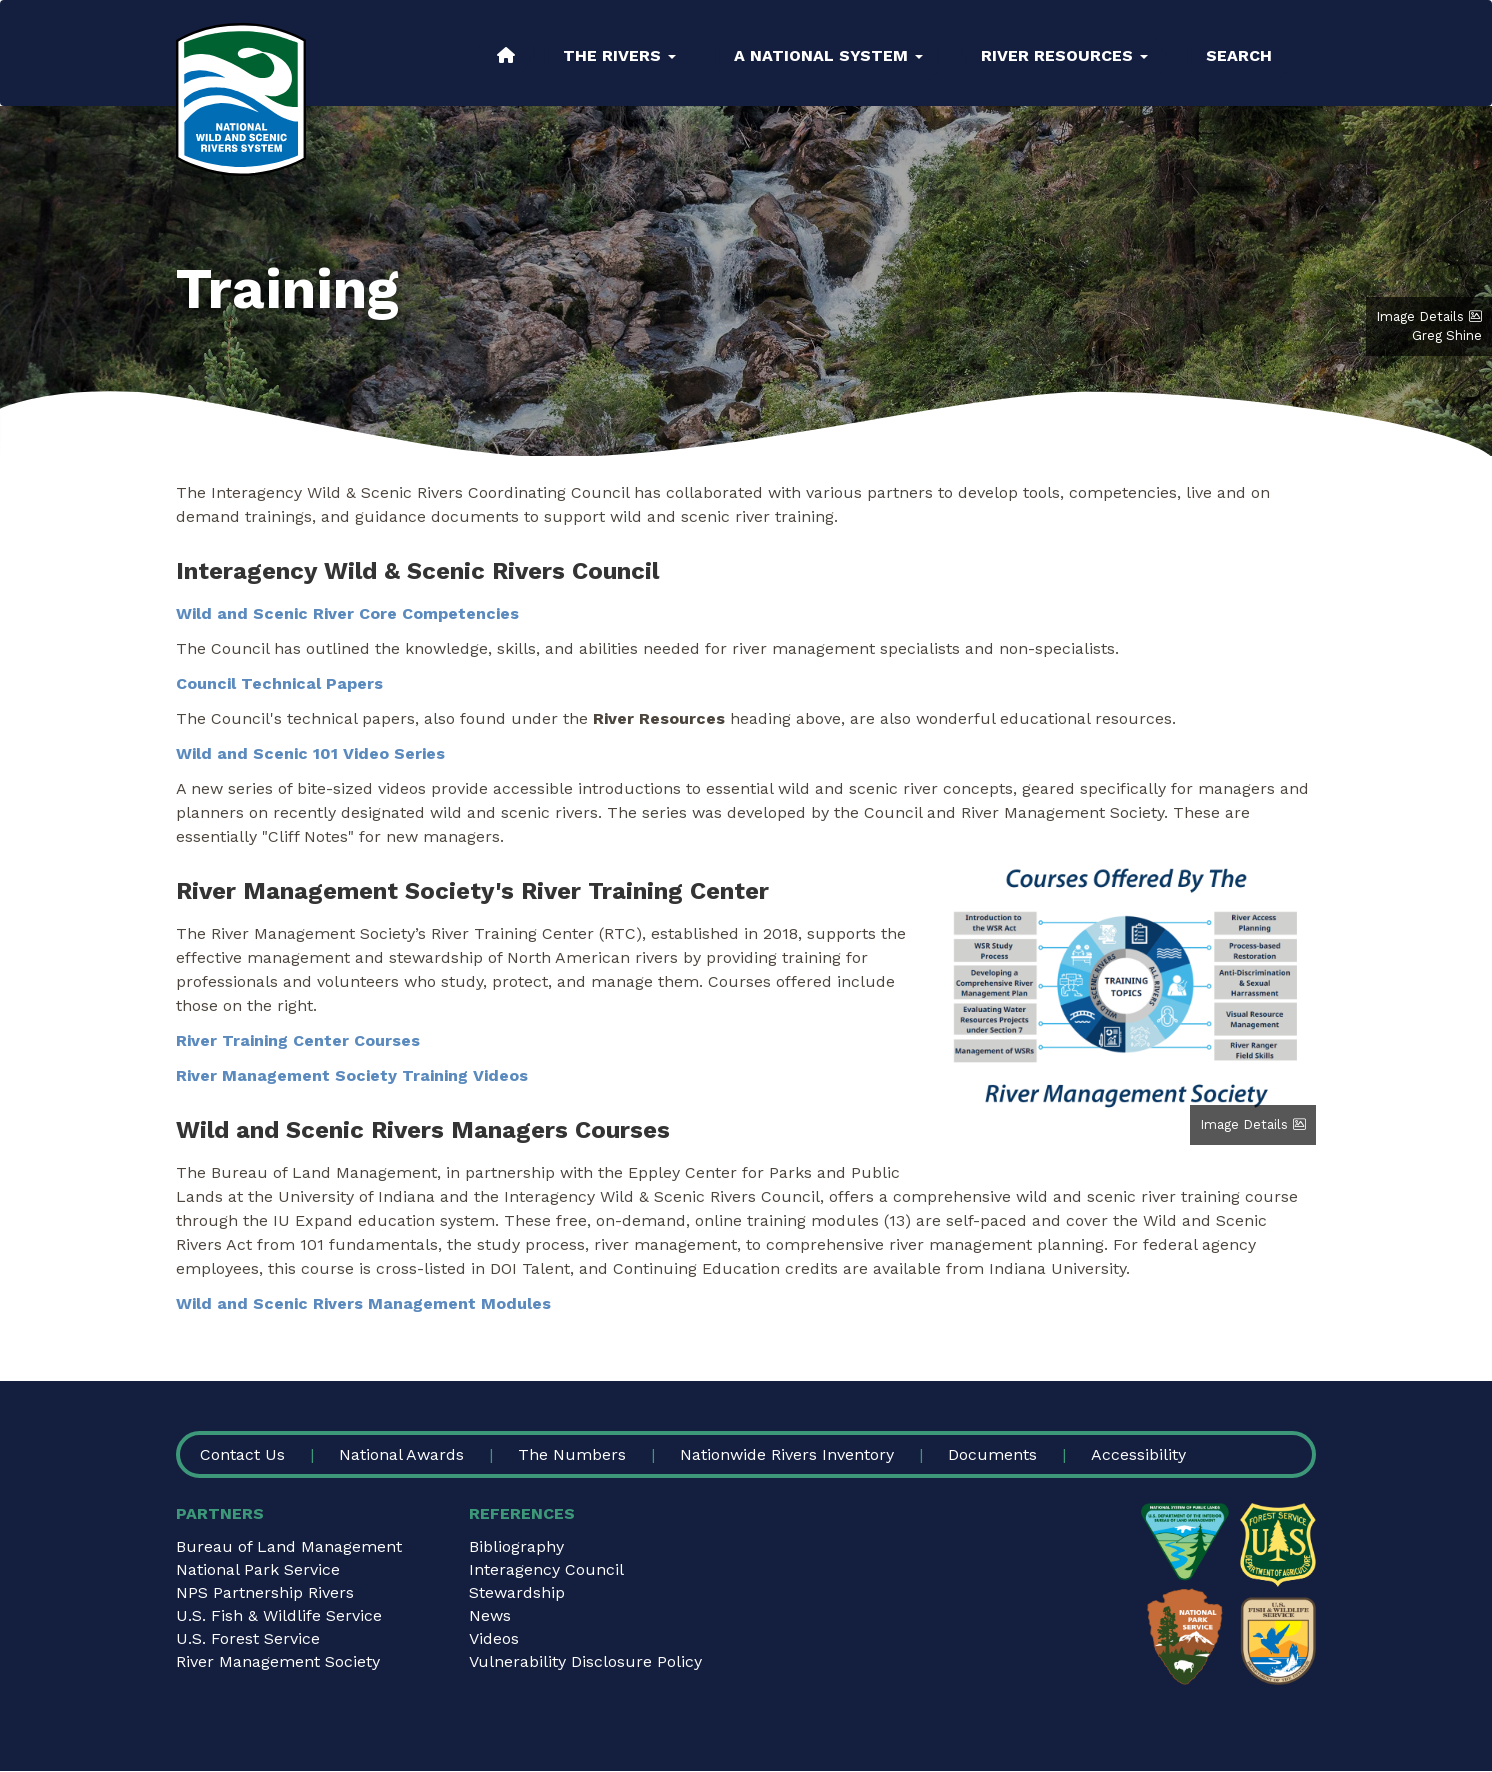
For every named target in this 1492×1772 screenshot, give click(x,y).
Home (506, 55)
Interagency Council (546, 1569)
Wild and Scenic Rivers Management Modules (363, 1303)
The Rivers (619, 55)
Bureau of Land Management (289, 1546)
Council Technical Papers (279, 683)
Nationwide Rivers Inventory (787, 1454)
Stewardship (517, 1592)
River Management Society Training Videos (352, 1075)
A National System (828, 55)
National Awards (401, 1454)
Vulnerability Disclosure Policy (585, 1661)
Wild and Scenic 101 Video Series (310, 753)
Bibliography (516, 1546)
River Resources (1064, 55)
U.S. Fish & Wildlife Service (279, 1615)
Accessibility (1138, 1454)
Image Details (1420, 316)
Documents (992, 1454)
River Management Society (278, 1661)
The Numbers (572, 1454)
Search (1239, 55)
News (490, 1615)
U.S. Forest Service (248, 1638)
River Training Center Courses (298, 1040)
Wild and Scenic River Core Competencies (347, 613)
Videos (494, 1638)
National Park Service (258, 1569)
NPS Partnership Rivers (265, 1592)
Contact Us (242, 1454)
